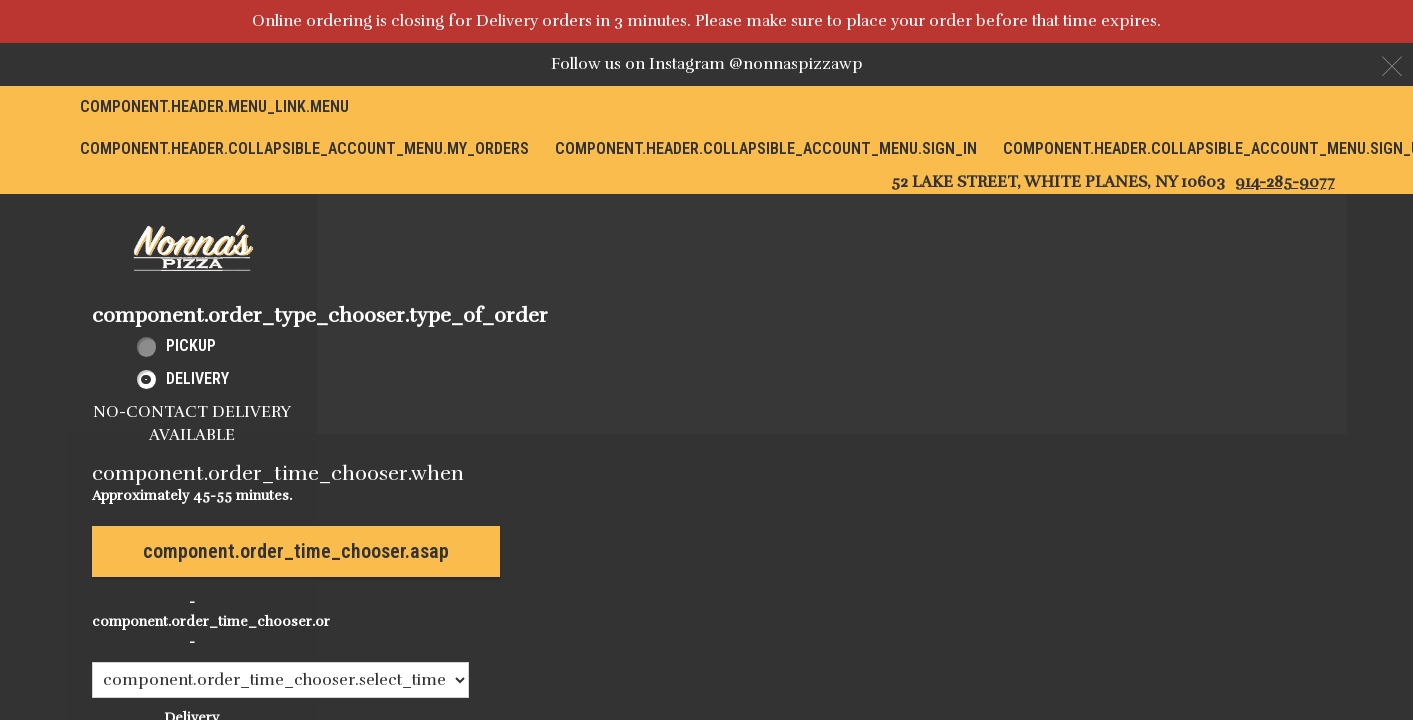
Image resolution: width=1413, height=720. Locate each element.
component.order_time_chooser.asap (296, 551)
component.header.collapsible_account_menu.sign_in (766, 148)
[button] (192, 248)
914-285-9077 (1285, 182)
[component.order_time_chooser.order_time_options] (280, 680)
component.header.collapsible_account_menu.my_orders (304, 148)
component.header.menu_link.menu (214, 106)
